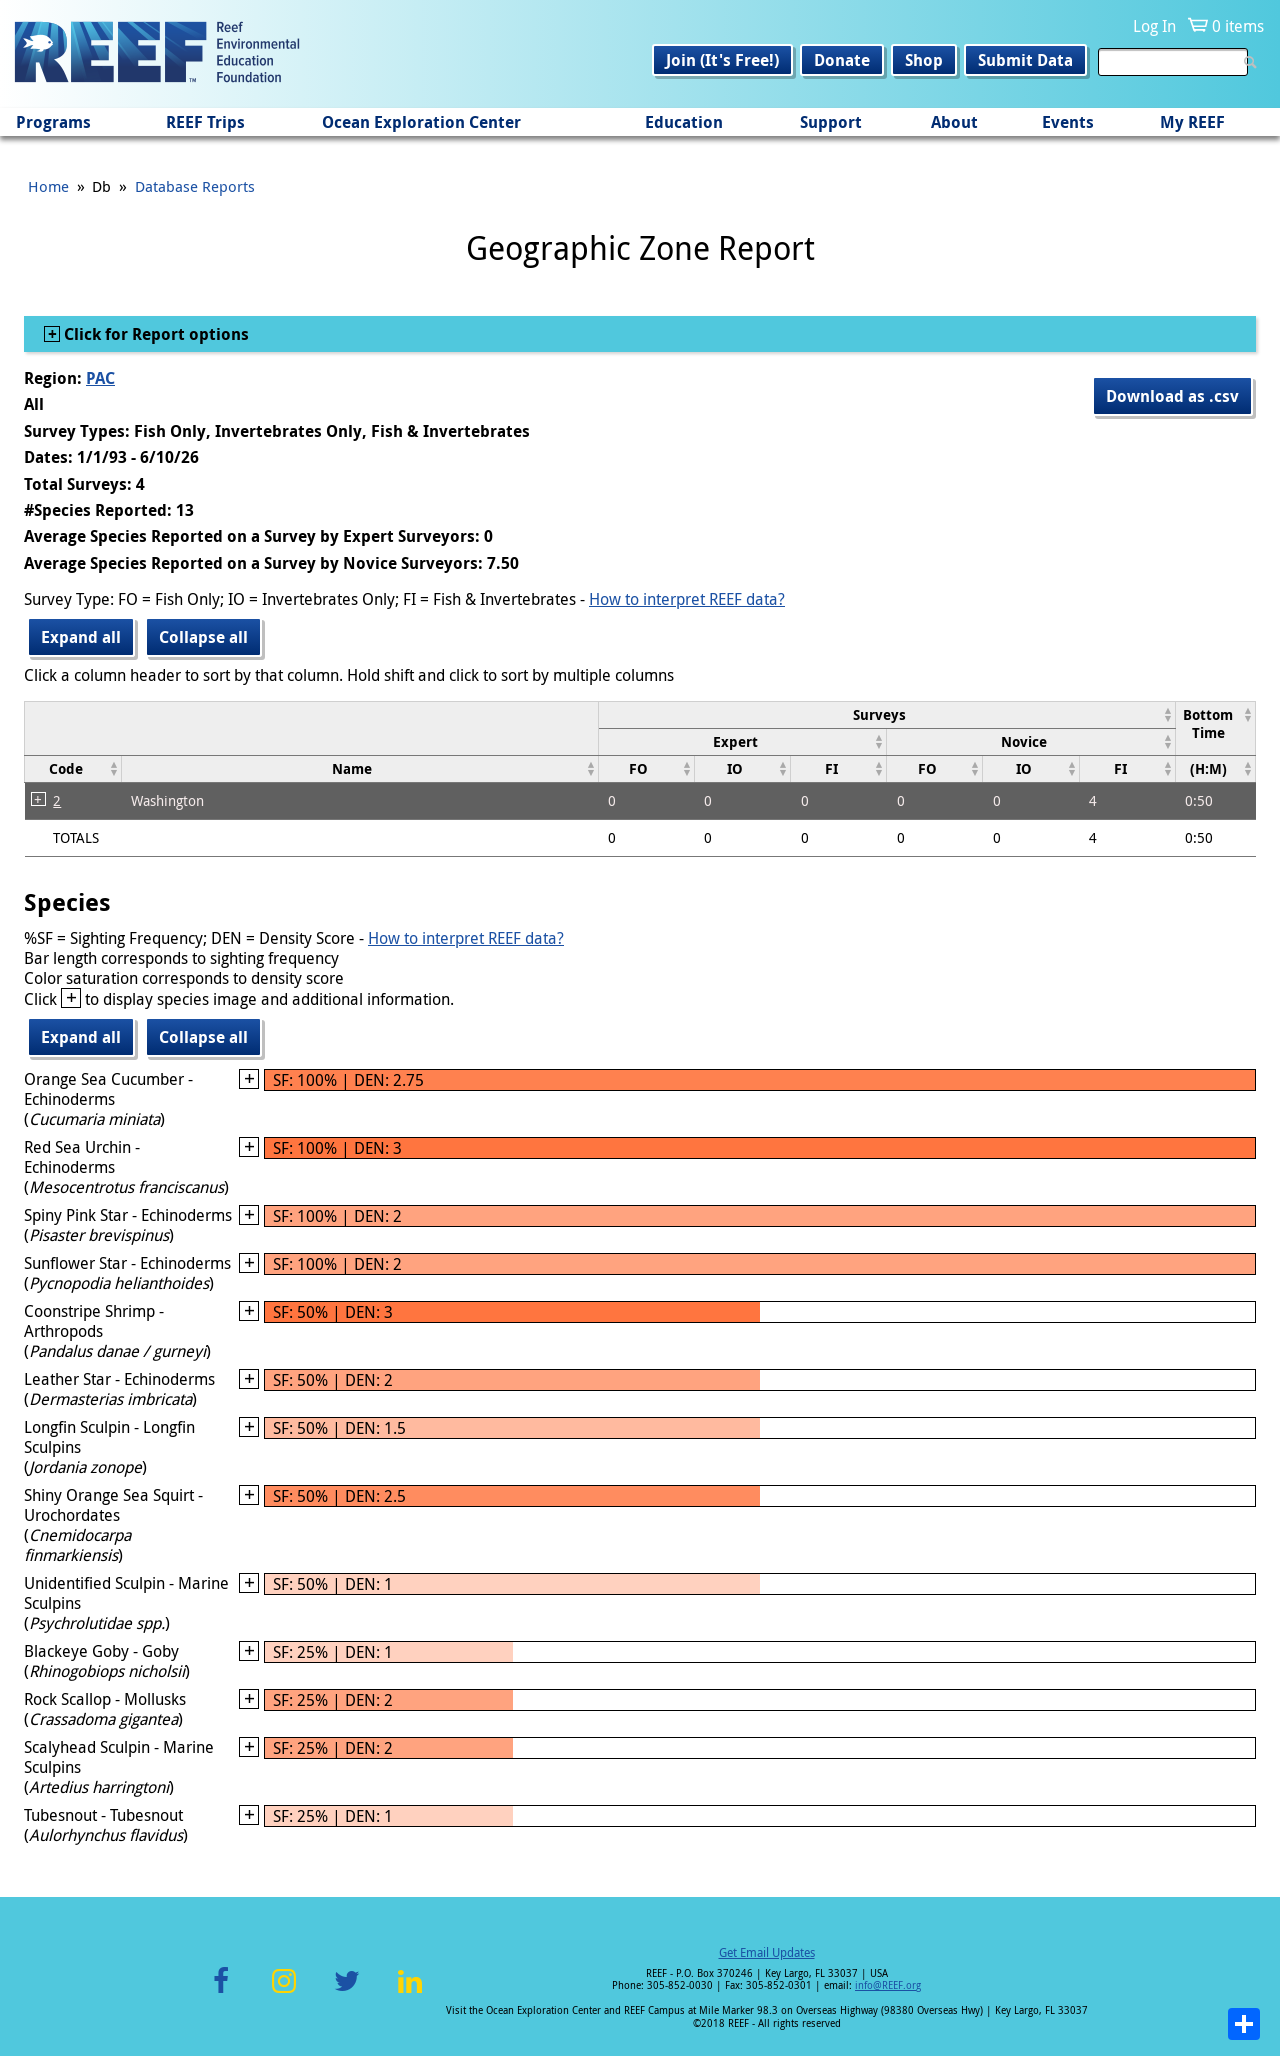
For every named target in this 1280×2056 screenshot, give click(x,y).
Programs (53, 122)
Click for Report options (154, 334)
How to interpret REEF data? (687, 599)
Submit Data (1025, 60)
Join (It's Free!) (722, 60)
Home (48, 186)
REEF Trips (205, 122)
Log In (1154, 26)
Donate (842, 60)
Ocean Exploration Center (421, 122)
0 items (1238, 26)
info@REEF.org (888, 1985)
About (954, 122)
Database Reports (195, 186)
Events (1068, 122)
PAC (100, 378)
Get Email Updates (767, 1952)
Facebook (221, 1992)
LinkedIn (409, 1992)
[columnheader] (886, 714)
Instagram (284, 1992)
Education (684, 122)
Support (831, 122)
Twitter (347, 1992)
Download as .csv (1172, 396)
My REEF (1192, 122)
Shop (924, 60)
